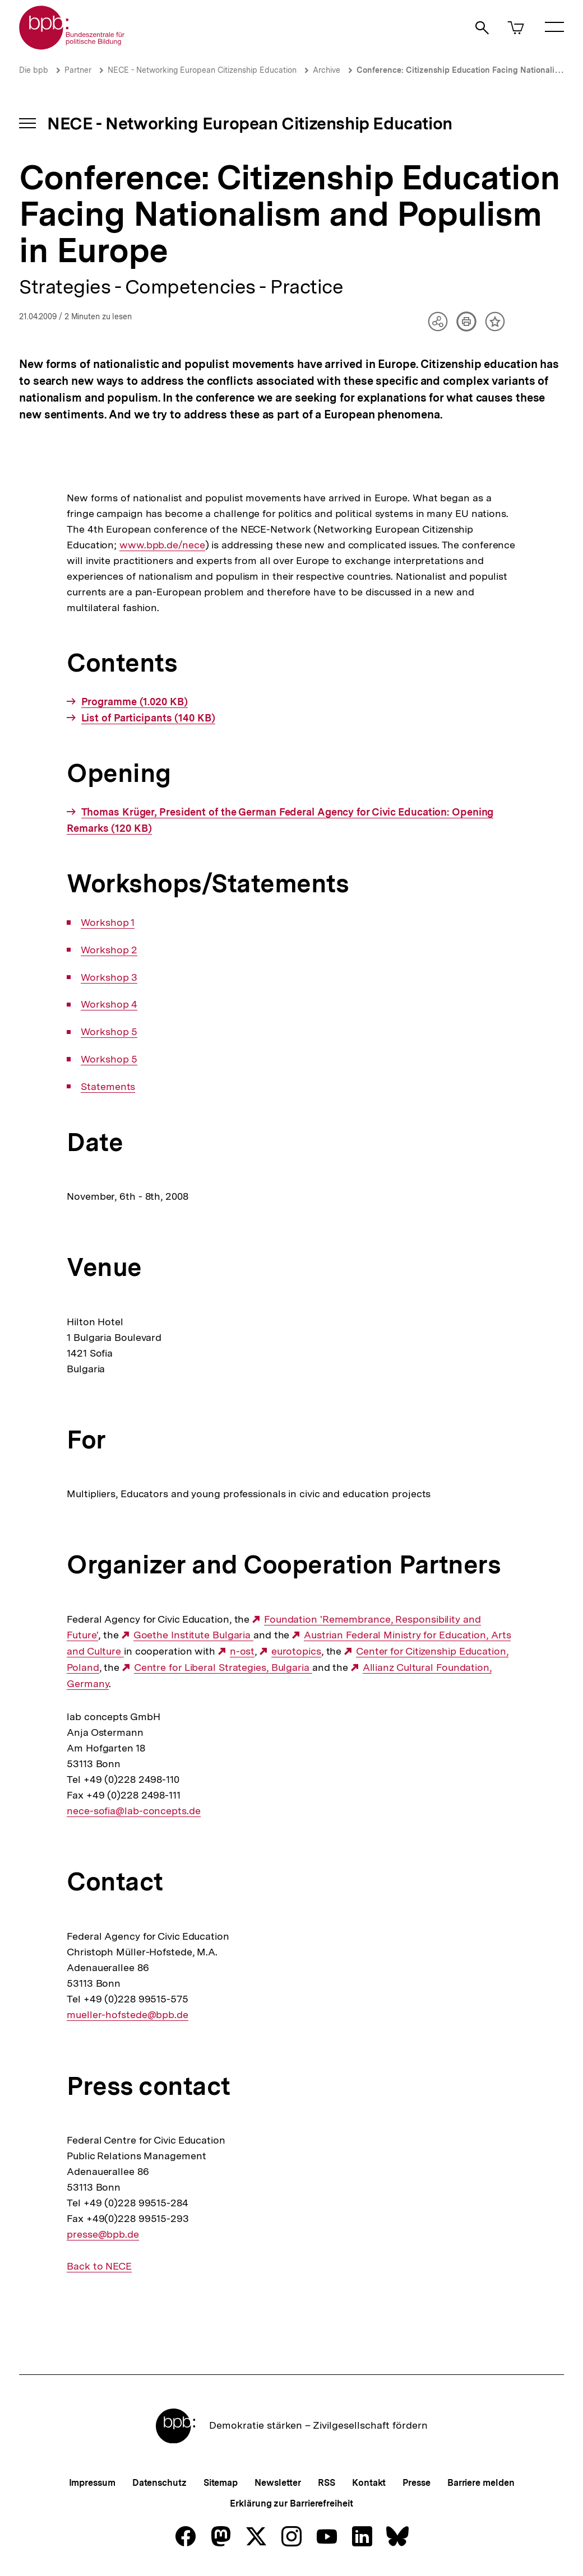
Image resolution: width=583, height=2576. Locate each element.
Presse (416, 2482)
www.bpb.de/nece (162, 545)
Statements (108, 1086)
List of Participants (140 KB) (148, 718)
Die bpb (33, 70)
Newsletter (278, 2482)
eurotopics (296, 1651)
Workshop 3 (109, 977)
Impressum (92, 2482)
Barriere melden (481, 2482)
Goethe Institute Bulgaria (193, 1635)
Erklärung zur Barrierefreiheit (291, 2503)
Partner (77, 70)
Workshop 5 (109, 1032)
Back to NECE (99, 2266)
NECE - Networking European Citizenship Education (202, 70)
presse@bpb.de (103, 2234)
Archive (326, 70)
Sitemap (220, 2482)
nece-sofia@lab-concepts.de (133, 1811)
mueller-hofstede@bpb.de (127, 2015)
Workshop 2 (109, 950)
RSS (326, 2482)
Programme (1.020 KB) (134, 702)
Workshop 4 (109, 1004)
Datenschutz (159, 2482)
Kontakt (369, 2482)
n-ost (242, 1651)
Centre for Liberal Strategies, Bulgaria (223, 1667)
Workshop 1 (108, 922)
